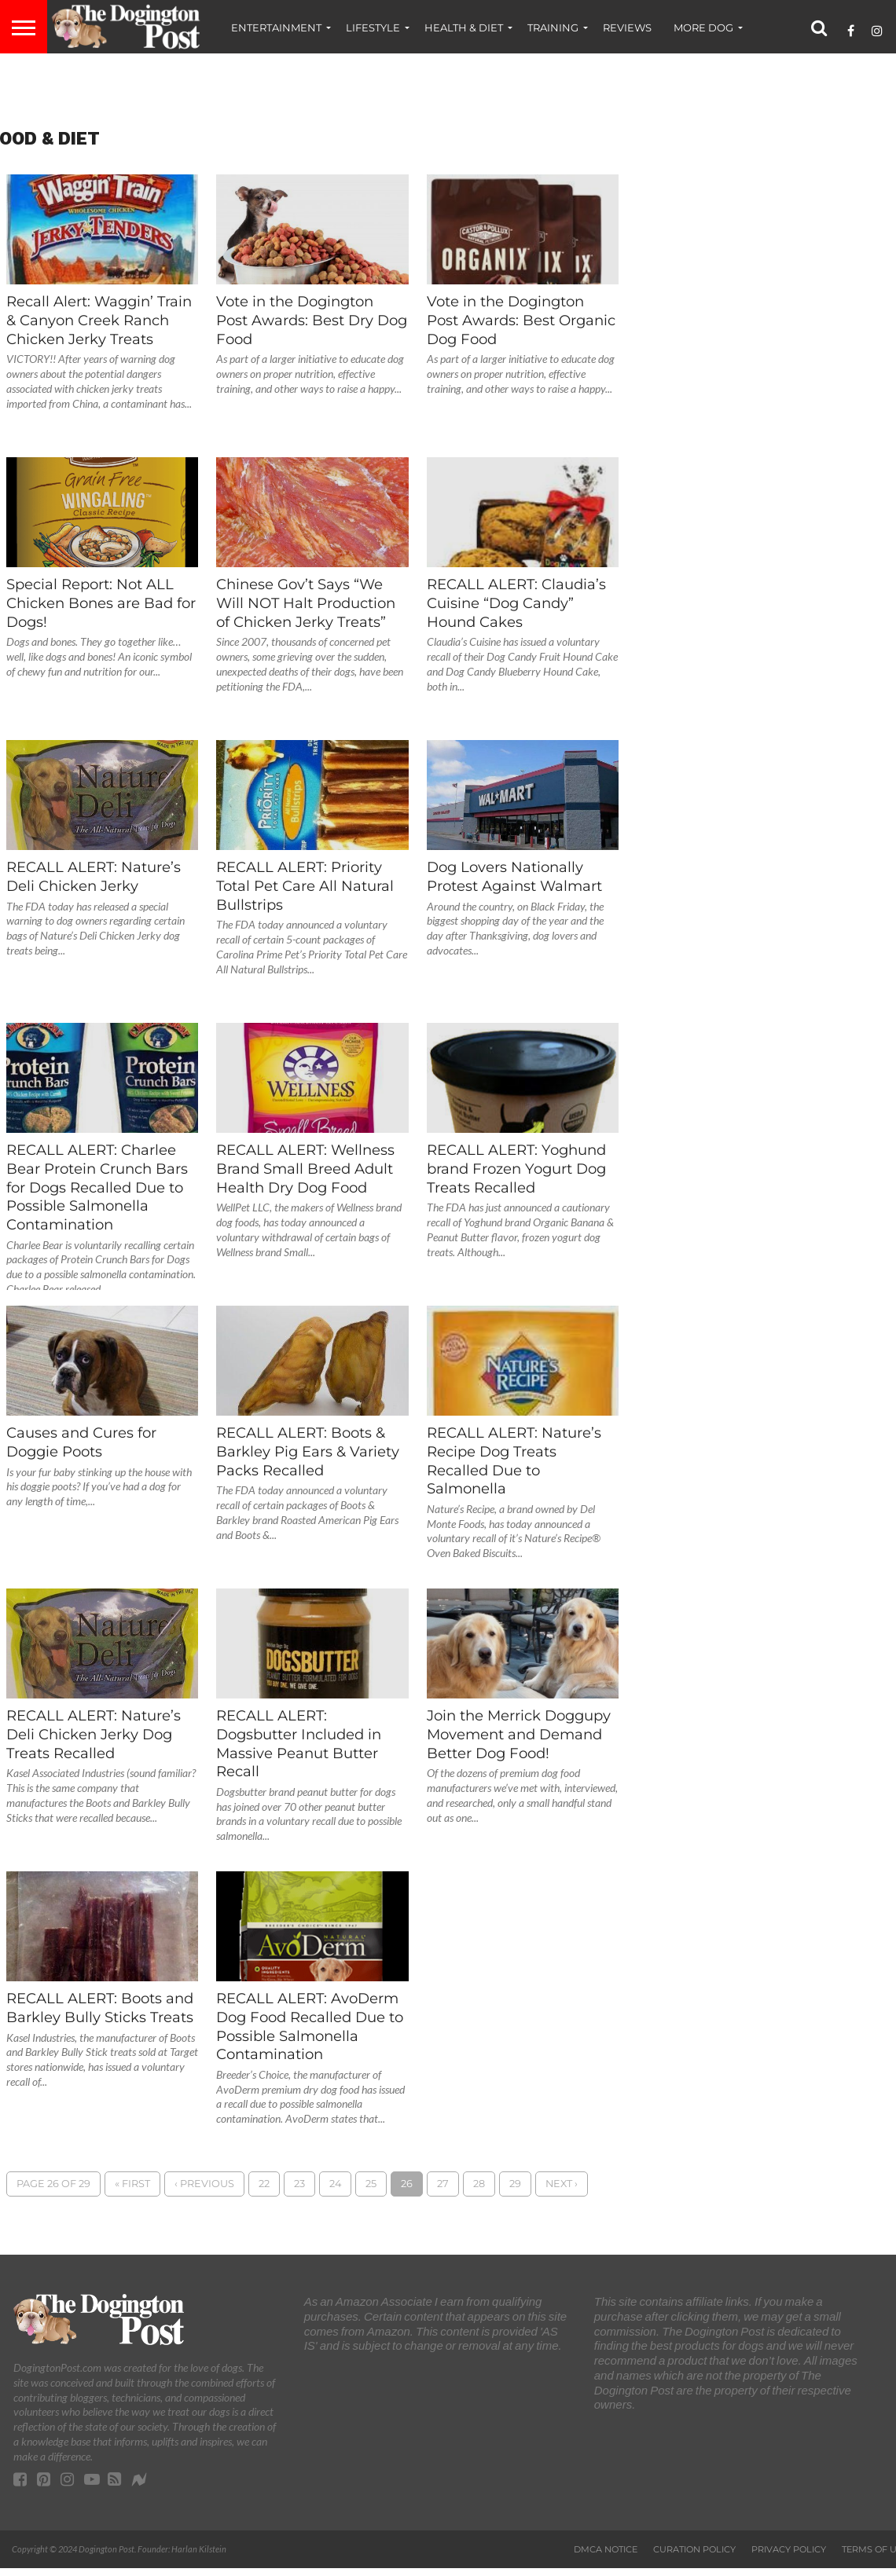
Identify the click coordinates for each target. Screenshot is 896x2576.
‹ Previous (204, 2183)
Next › (561, 2183)
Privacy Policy (788, 2549)
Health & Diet (463, 27)
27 (443, 2183)
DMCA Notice (605, 2549)
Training (552, 27)
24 (335, 2183)
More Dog (703, 27)
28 (479, 2183)
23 (299, 2183)
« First (132, 2183)
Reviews (627, 27)
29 (515, 2183)
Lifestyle (373, 27)
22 (264, 2183)
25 (370, 2183)
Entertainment (276, 27)
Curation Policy (694, 2549)
